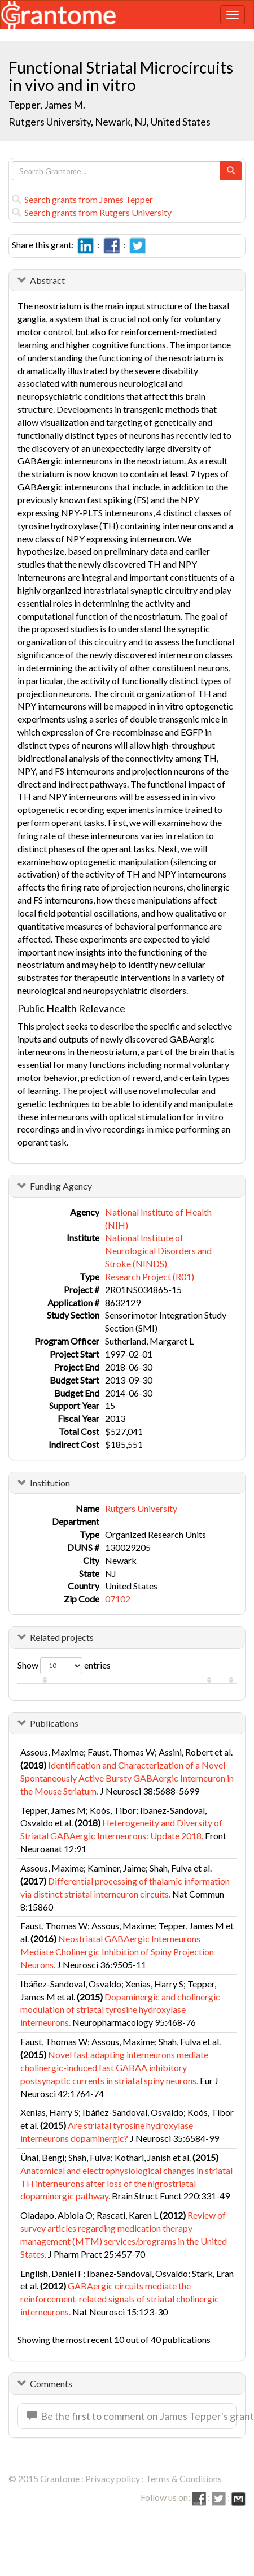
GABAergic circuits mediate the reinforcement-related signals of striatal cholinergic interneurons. (119, 2298)
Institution (50, 1482)
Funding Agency (61, 1186)
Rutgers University (141, 1508)
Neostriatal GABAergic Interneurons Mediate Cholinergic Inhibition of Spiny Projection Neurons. (117, 1951)
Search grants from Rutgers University (92, 212)
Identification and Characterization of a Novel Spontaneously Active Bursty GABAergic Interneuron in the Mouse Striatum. (127, 1778)
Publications (54, 1723)
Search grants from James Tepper (82, 199)
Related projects (62, 1637)
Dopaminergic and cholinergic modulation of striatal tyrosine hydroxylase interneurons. (120, 2009)
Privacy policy (112, 2478)
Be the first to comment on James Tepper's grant (132, 2416)
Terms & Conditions (184, 2478)
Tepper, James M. (46, 104)
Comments (51, 2383)
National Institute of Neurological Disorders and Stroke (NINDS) (158, 1250)
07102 (117, 1598)
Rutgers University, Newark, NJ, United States (109, 121)
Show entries (64, 1665)
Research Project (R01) (149, 1276)
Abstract (47, 280)
